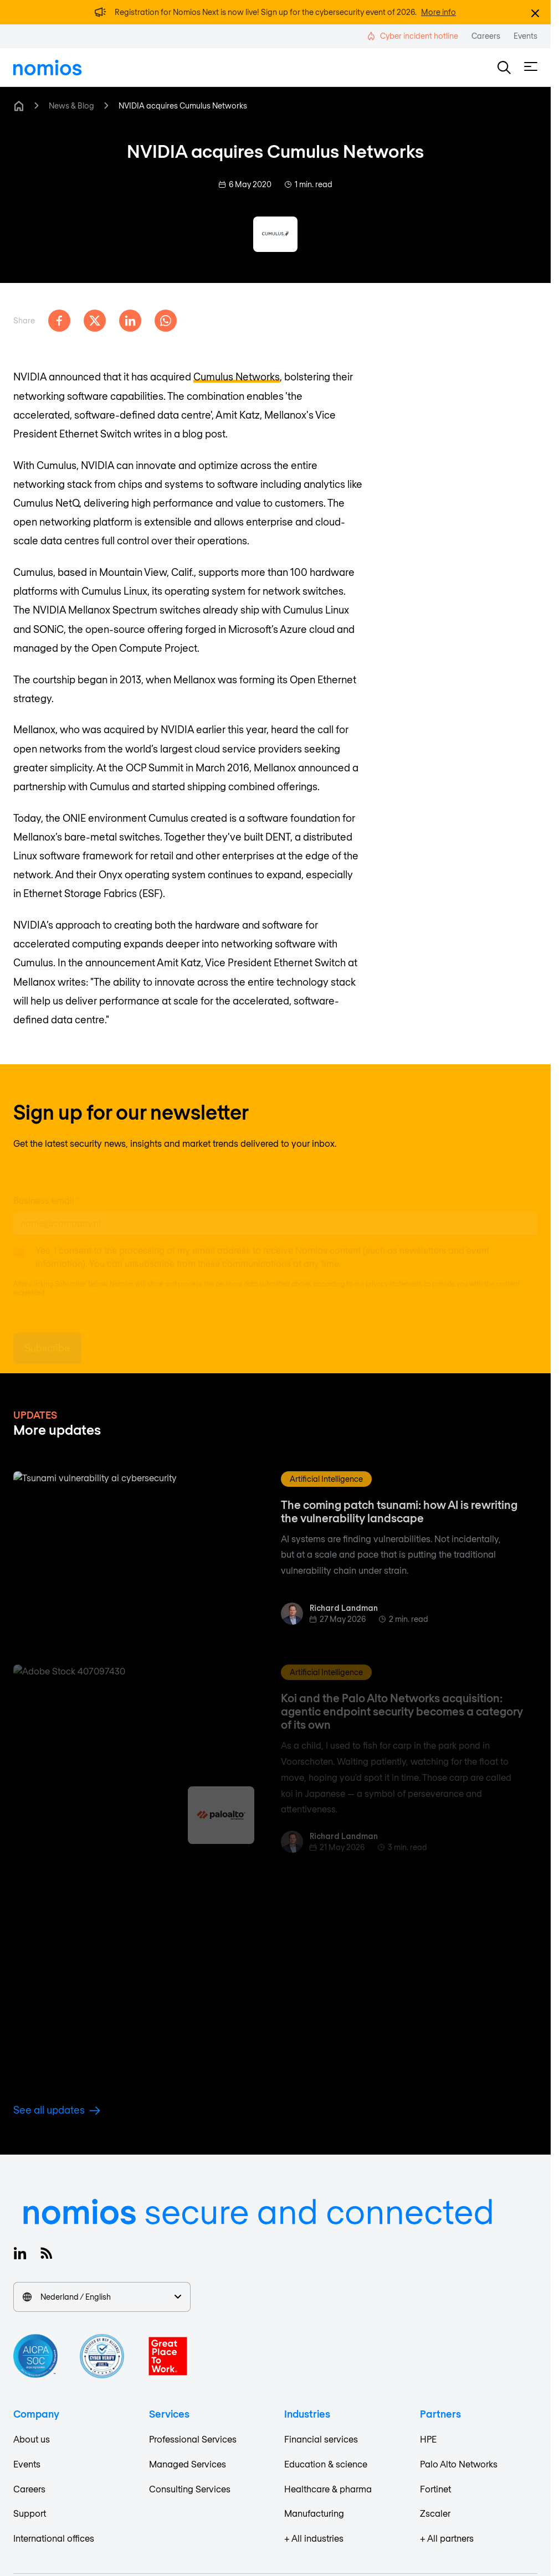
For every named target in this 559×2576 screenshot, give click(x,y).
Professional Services (193, 2439)
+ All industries (313, 2538)
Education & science (325, 2464)
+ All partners (447, 2538)
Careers (29, 2489)
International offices (53, 2538)
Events (26, 2464)
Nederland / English (102, 2296)
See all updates (56, 2110)
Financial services (321, 2439)
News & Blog (71, 105)
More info (438, 12)
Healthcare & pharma (328, 2489)
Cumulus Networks (236, 376)
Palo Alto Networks (459, 2464)
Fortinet (435, 2489)
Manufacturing (314, 2513)
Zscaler (435, 2513)
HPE (428, 2439)
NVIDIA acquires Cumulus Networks (183, 105)
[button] (504, 67)
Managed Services (187, 2464)
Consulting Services (189, 2489)
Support (29, 2513)
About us (31, 2439)
